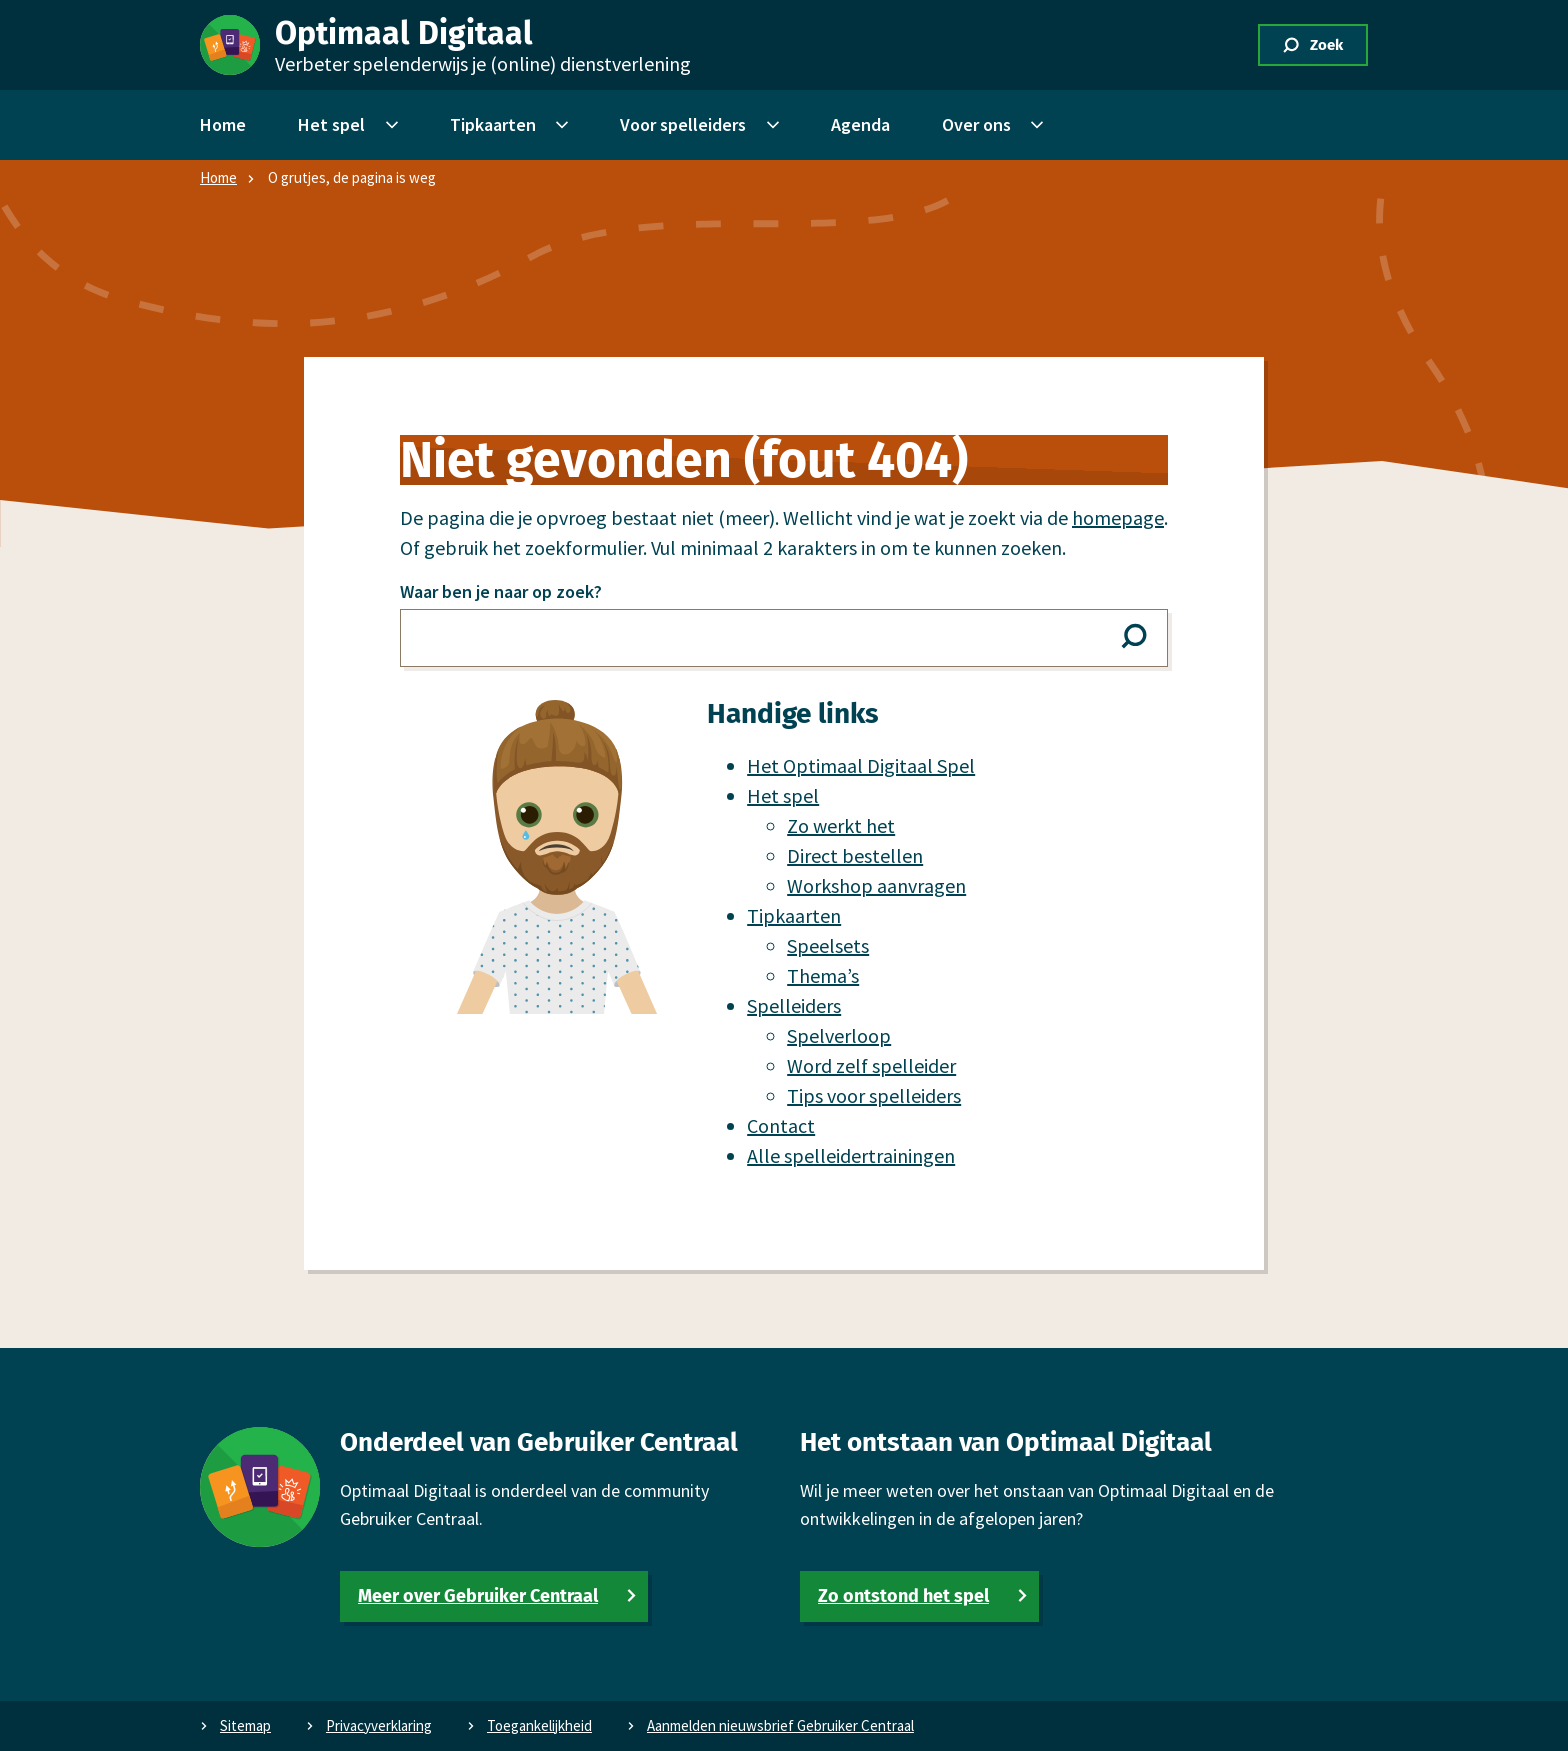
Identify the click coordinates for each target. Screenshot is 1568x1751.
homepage (1118, 517)
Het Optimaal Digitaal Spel (861, 765)
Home (218, 177)
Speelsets (828, 945)
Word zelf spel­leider (871, 1065)
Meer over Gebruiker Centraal (478, 1596)
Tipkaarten (794, 915)
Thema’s (823, 975)
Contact (781, 1125)
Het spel (783, 795)
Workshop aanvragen (876, 885)
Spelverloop (839, 1035)
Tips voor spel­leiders (874, 1095)
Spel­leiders (794, 1005)
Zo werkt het (841, 825)
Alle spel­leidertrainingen (851, 1155)
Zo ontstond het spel (903, 1596)
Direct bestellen (855, 855)
